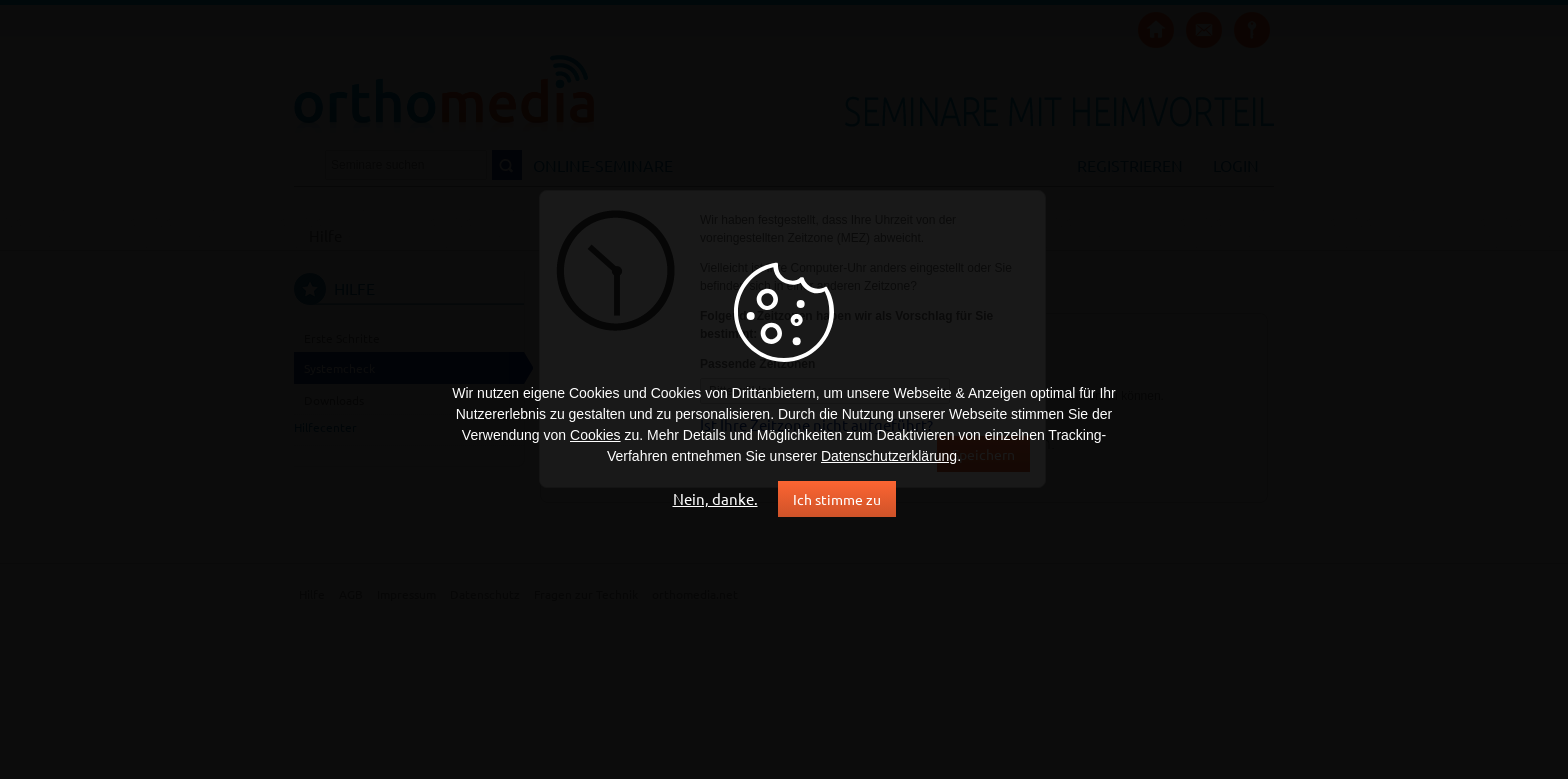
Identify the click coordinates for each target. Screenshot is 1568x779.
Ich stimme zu (837, 499)
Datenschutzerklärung (889, 456)
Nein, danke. (715, 498)
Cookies (595, 435)
